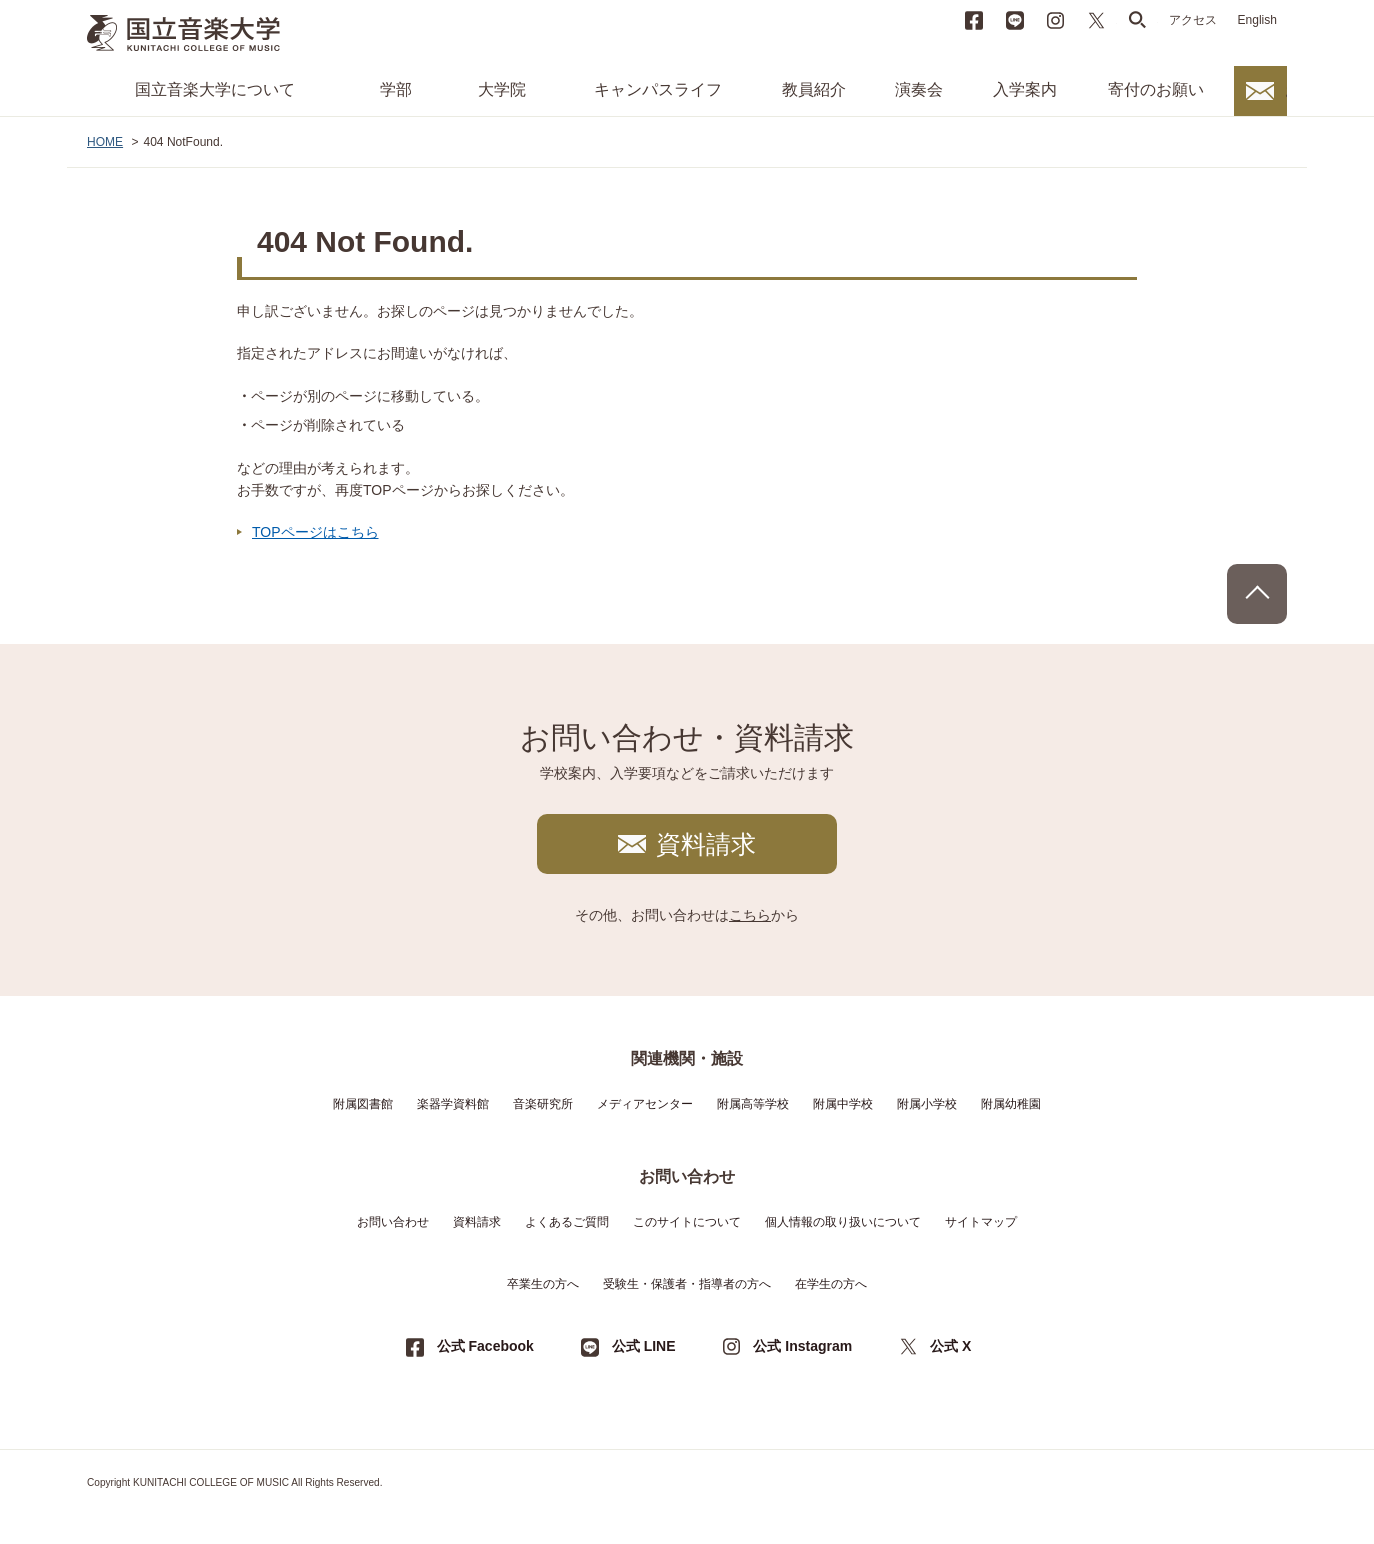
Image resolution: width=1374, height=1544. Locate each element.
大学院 (502, 89)
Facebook (974, 20)
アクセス (1193, 20)
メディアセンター (645, 1104)
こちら (750, 915)
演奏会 (919, 89)
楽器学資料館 (453, 1104)
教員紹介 (814, 89)
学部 (396, 89)
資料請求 (706, 844)
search (1138, 20)
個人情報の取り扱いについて (843, 1222)
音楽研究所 (543, 1104)
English (1257, 20)
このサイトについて (687, 1222)
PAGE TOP (1257, 594)
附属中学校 (843, 1104)
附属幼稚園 (1011, 1104)
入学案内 (1025, 89)
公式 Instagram (802, 1346)
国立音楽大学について (215, 89)
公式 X (950, 1346)
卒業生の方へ (543, 1284)
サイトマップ (981, 1222)
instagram (1056, 20)
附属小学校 (927, 1104)
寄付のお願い (1156, 89)
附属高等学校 (753, 1104)
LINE (1015, 20)
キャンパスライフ (658, 89)
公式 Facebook (485, 1346)
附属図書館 (363, 1104)
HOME (105, 142)
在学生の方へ (831, 1284)
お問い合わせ (1286, 90)
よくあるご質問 (567, 1222)
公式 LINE (644, 1346)
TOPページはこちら (315, 532)
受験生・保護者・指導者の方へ (687, 1284)
